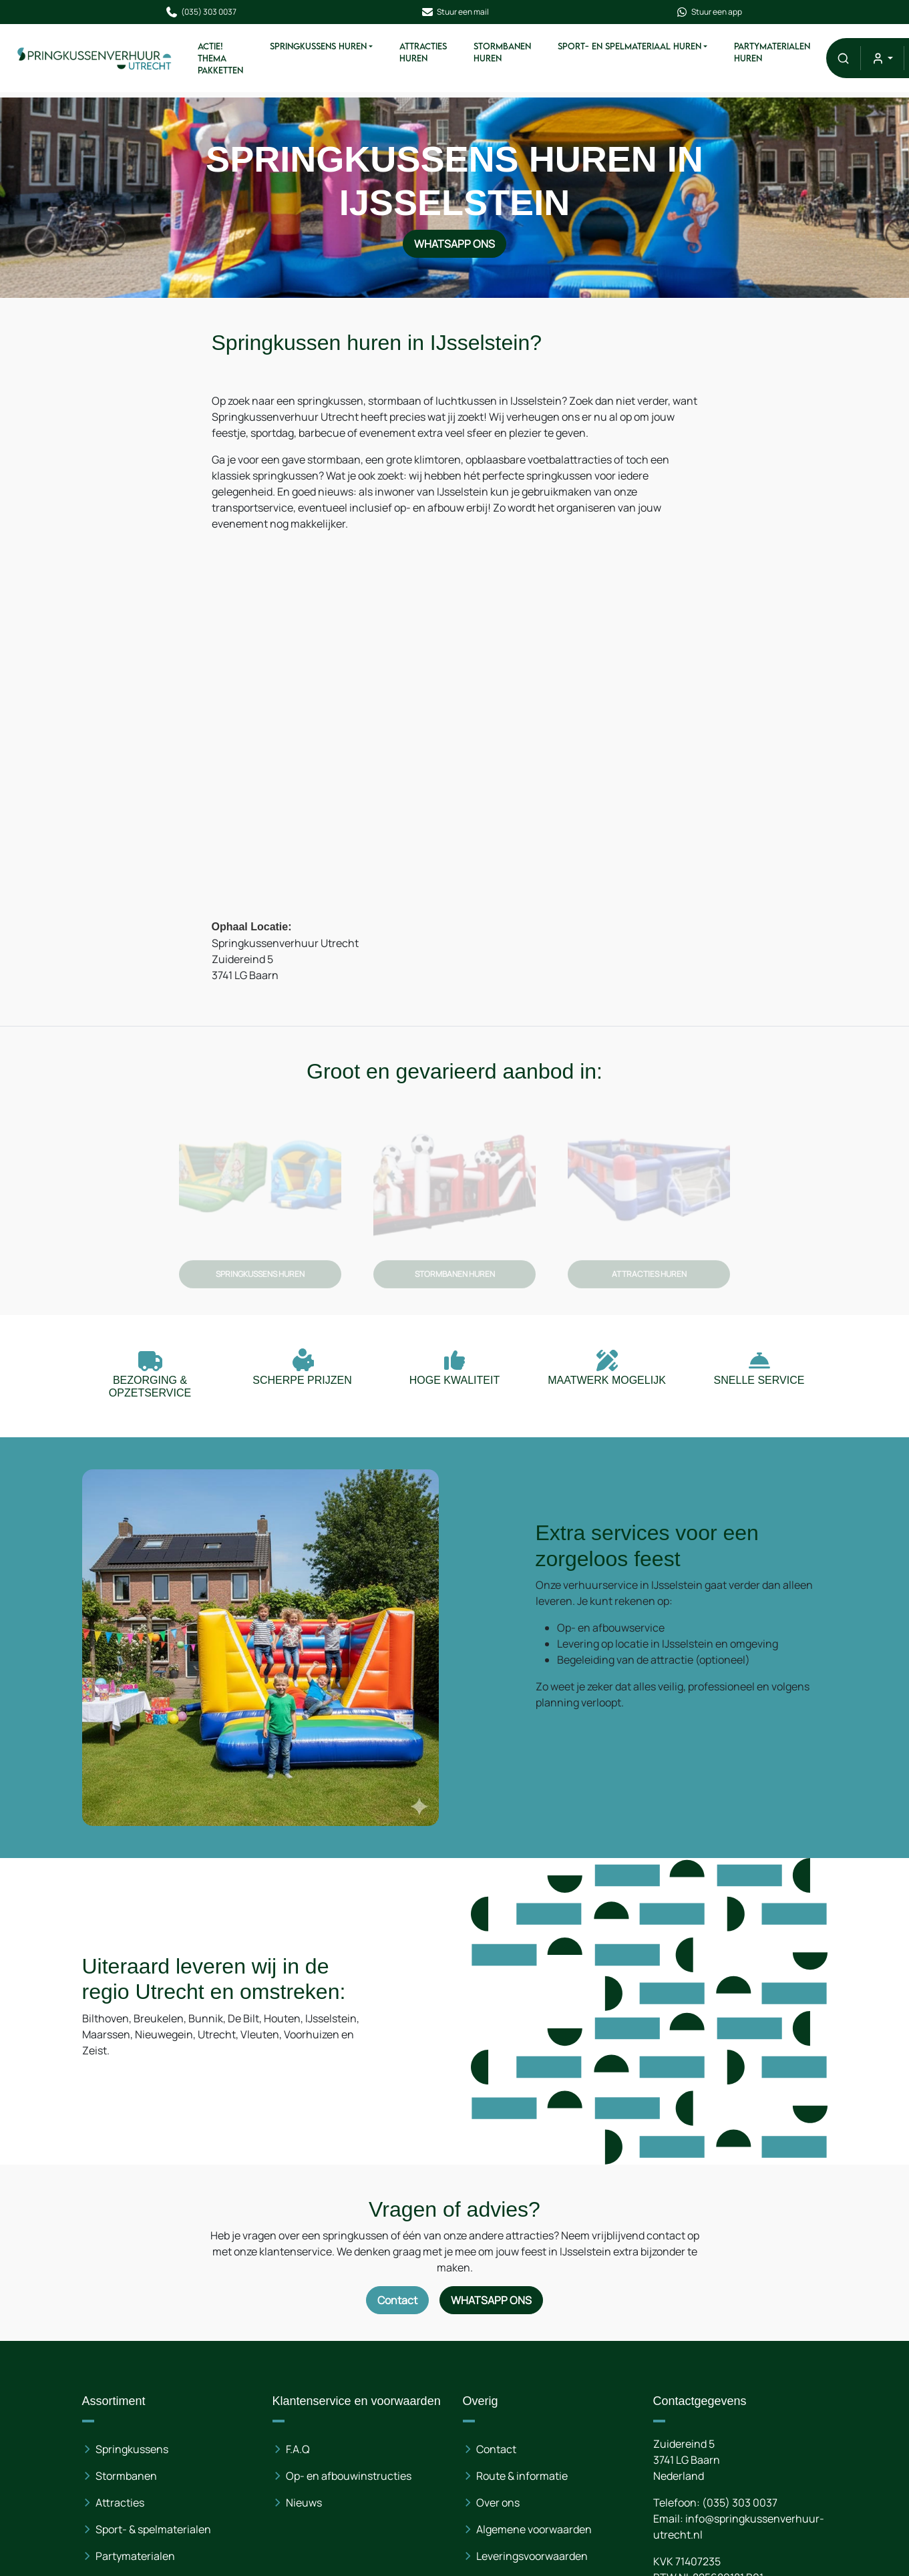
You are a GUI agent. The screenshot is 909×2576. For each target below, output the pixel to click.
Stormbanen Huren (502, 52)
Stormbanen (126, 2475)
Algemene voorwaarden (534, 2529)
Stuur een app (708, 12)
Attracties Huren (423, 52)
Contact (496, 2449)
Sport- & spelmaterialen (153, 2529)
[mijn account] (882, 57)
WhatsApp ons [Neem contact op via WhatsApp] (454, 241)
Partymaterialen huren (772, 52)
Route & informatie (522, 2475)
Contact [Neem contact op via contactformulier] (397, 2300)
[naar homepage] (95, 58)
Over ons (498, 2502)
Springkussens (132, 2449)
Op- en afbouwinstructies (348, 2475)
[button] (843, 57)
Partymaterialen (135, 2556)
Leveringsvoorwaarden (532, 2556)
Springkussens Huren (318, 46)
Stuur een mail (455, 12)
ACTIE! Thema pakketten (220, 58)
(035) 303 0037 (200, 12)
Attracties (120, 2502)
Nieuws (304, 2502)
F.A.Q (298, 2449)
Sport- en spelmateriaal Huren (629, 46)
